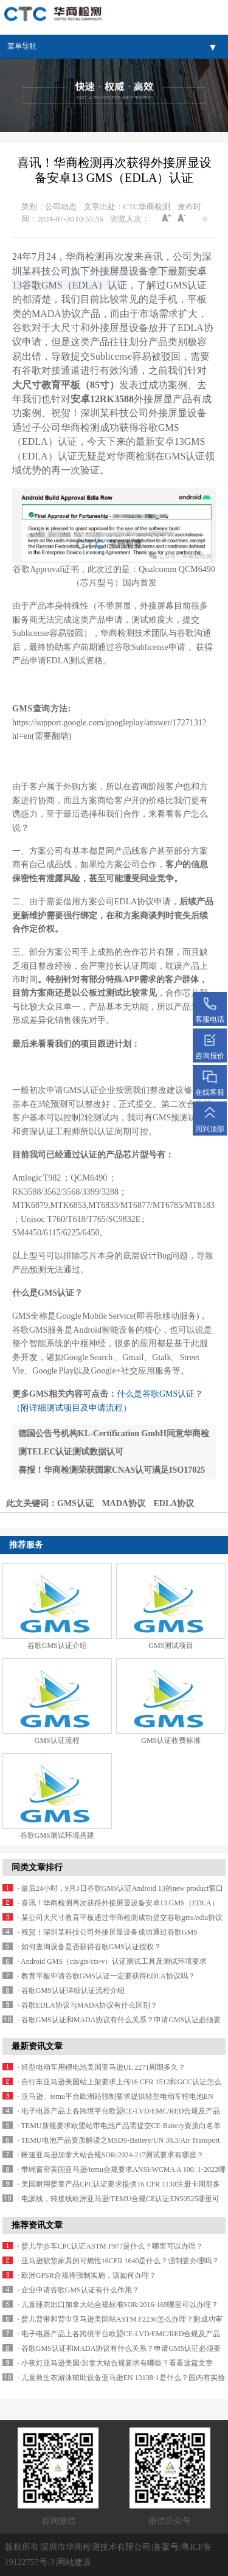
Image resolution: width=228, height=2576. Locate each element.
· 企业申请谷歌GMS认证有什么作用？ (78, 2290)
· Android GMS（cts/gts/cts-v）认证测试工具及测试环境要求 (112, 1961)
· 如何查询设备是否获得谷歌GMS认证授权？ (89, 1946)
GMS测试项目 (170, 1645)
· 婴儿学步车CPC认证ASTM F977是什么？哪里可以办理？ (111, 2246)
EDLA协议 (173, 1503)
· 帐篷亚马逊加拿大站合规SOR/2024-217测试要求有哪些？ (111, 2155)
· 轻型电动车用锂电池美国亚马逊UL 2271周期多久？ (102, 2067)
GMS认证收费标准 (171, 1740)
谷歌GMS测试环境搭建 (57, 1835)
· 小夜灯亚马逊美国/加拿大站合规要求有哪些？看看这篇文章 (115, 2363)
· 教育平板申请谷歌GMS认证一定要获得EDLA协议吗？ (106, 1976)
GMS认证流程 (57, 1740)
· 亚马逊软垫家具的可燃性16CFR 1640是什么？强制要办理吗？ (118, 2261)
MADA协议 (123, 1503)
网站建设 (74, 2562)
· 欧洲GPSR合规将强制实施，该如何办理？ (87, 2275)
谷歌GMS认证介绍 (57, 1645)
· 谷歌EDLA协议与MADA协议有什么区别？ (88, 2005)
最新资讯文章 (37, 2046)
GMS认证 (75, 1503)
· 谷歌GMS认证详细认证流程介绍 (71, 1990)
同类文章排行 (37, 1867)
